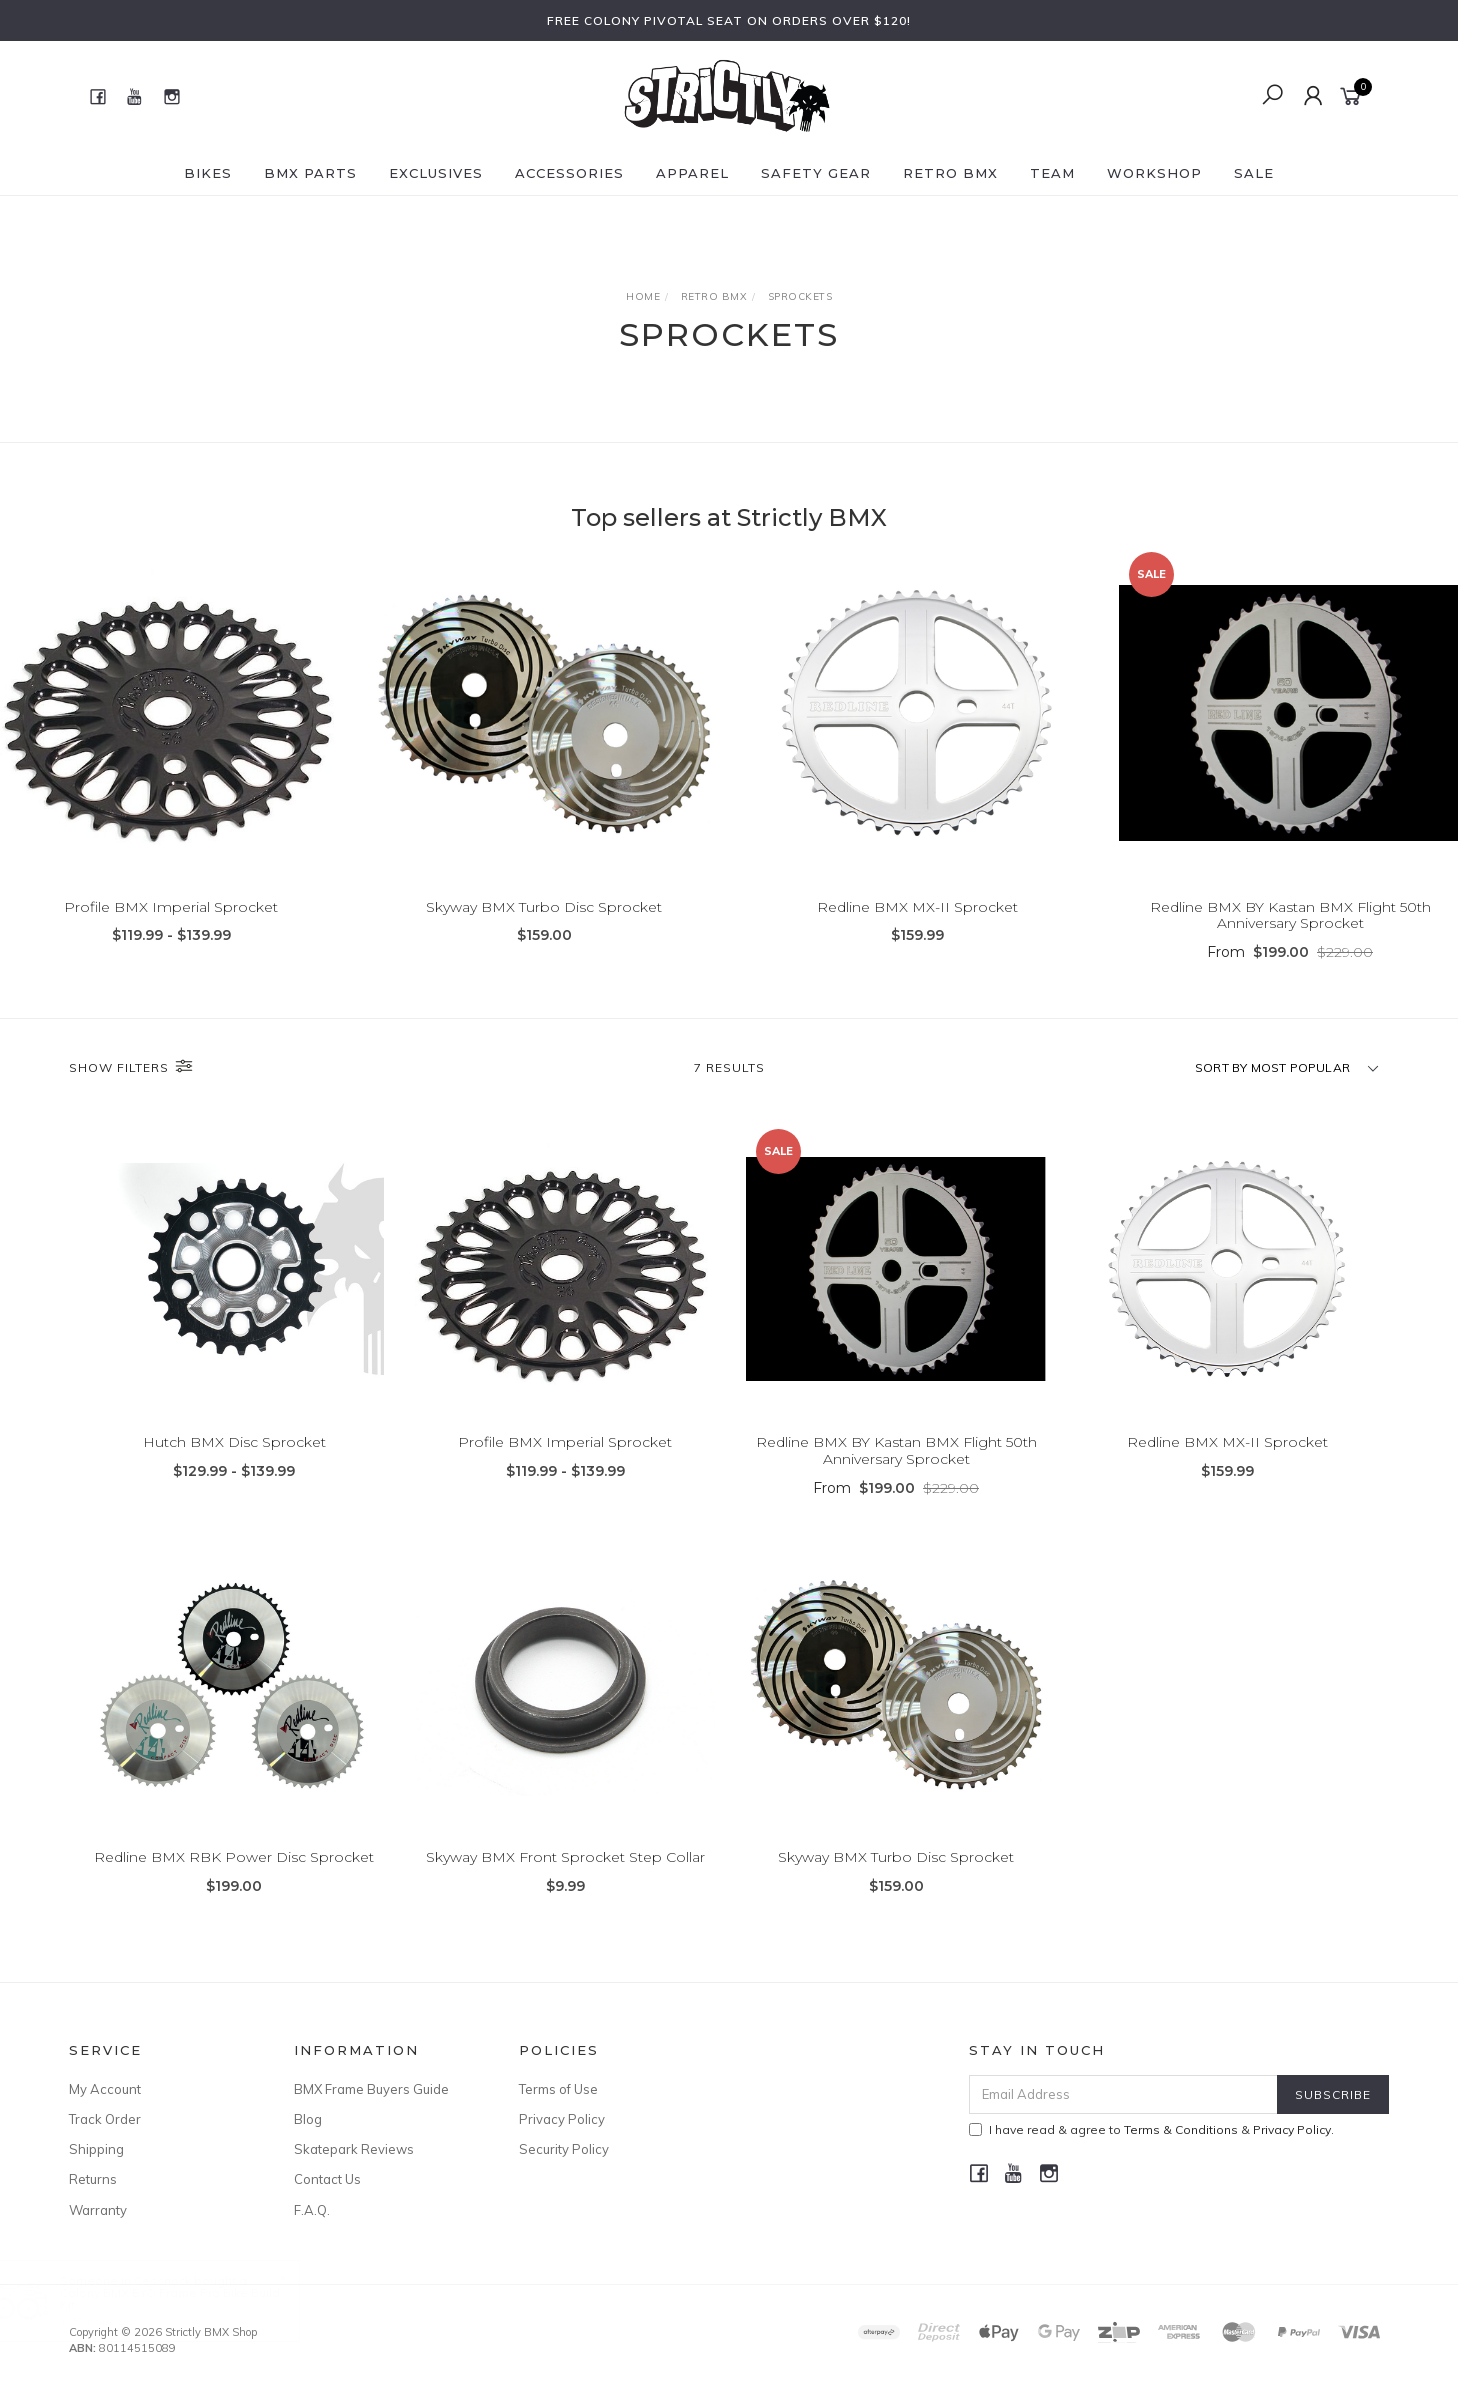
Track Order (105, 2119)
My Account (105, 2089)
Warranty (98, 2210)
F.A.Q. (312, 2210)
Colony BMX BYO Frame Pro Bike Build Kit (190, 2298)
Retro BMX (950, 173)
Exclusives (436, 173)
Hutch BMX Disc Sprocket (234, 1493)
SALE (1254, 173)
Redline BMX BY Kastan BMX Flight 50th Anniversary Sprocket (1290, 915)
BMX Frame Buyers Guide (371, 2089)
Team (1052, 173)
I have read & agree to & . (1151, 2129)
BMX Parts (310, 173)
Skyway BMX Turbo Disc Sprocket (544, 907)
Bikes (208, 173)
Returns (93, 2179)
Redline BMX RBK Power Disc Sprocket (234, 1908)
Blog (308, 2119)
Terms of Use (558, 2089)
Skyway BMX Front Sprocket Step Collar (565, 1908)
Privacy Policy (562, 2119)
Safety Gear (816, 173)
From (1290, 952)
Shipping (96, 2149)
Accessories (569, 173)
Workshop (1154, 173)
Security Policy (564, 2149)
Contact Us (327, 2179)
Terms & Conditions (1181, 2129)
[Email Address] (1123, 2094)
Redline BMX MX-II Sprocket (917, 907)
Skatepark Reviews (354, 2149)
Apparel (692, 173)
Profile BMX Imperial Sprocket (171, 907)
